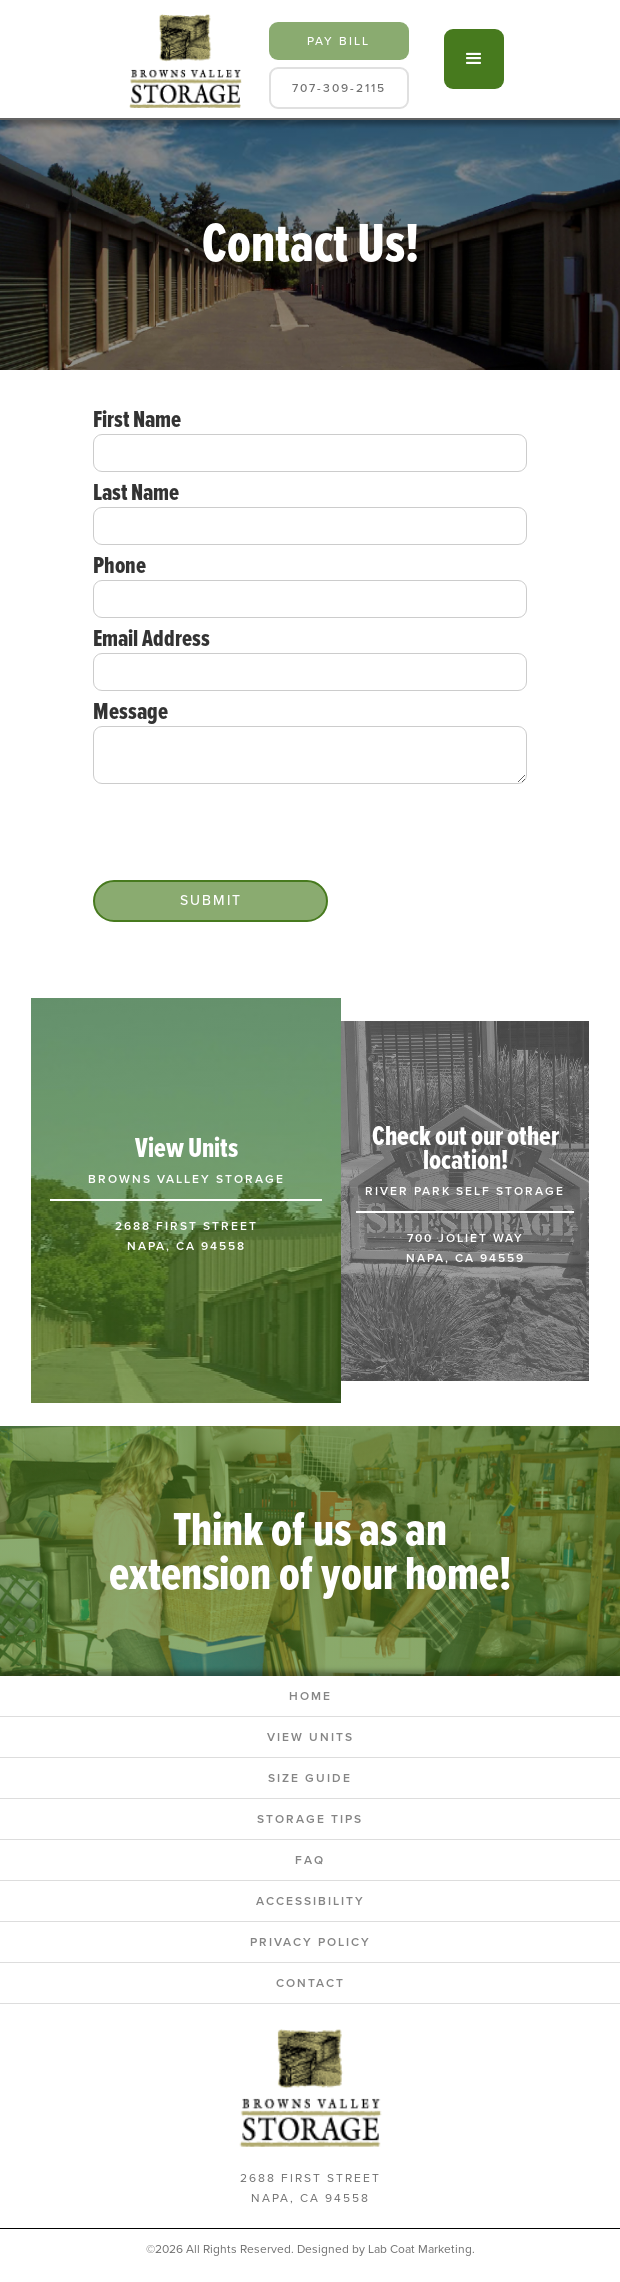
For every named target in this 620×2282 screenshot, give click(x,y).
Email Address (151, 638)
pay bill (338, 41)
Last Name (136, 492)
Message (130, 711)
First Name (137, 419)
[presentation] (245, 833)
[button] (474, 59)
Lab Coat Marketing (420, 2249)
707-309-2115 (339, 88)
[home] (180, 59)
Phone (119, 565)
